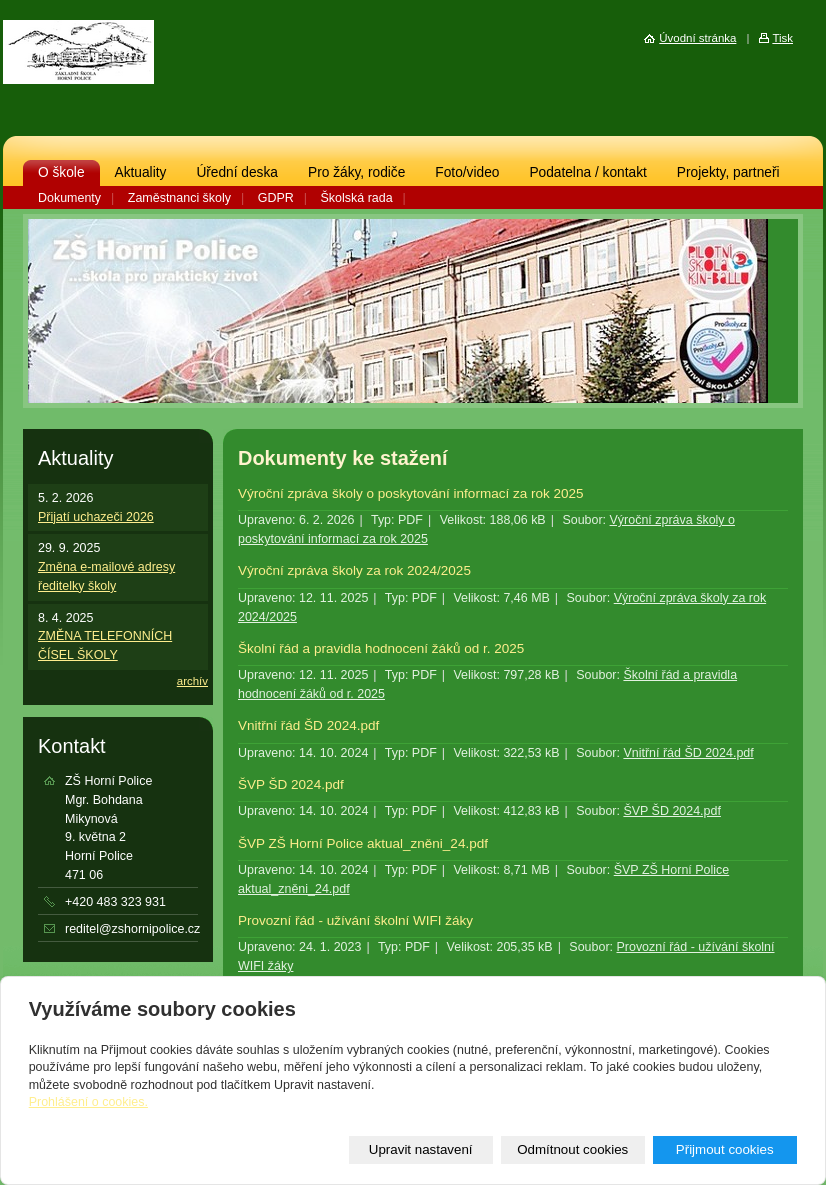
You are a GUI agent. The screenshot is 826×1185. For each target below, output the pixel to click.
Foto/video (467, 172)
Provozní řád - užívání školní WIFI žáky (355, 920)
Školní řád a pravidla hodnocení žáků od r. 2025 (381, 648)
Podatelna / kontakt (587, 172)
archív (192, 681)
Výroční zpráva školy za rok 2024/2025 (354, 570)
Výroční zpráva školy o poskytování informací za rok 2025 (411, 493)
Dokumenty (69, 198)
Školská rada (357, 198)
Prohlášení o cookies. (88, 1102)
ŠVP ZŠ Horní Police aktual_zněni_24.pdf (363, 843)
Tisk (782, 38)
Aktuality (141, 172)
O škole (61, 172)
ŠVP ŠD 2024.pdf (291, 784)
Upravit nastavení (421, 1149)
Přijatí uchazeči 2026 (96, 517)
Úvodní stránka (697, 38)
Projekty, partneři (728, 172)
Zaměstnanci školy (179, 198)
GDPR (276, 198)
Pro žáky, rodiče (356, 172)
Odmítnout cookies (572, 1149)
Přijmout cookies (725, 1149)
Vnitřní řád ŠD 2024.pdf (308, 725)
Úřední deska (237, 172)
